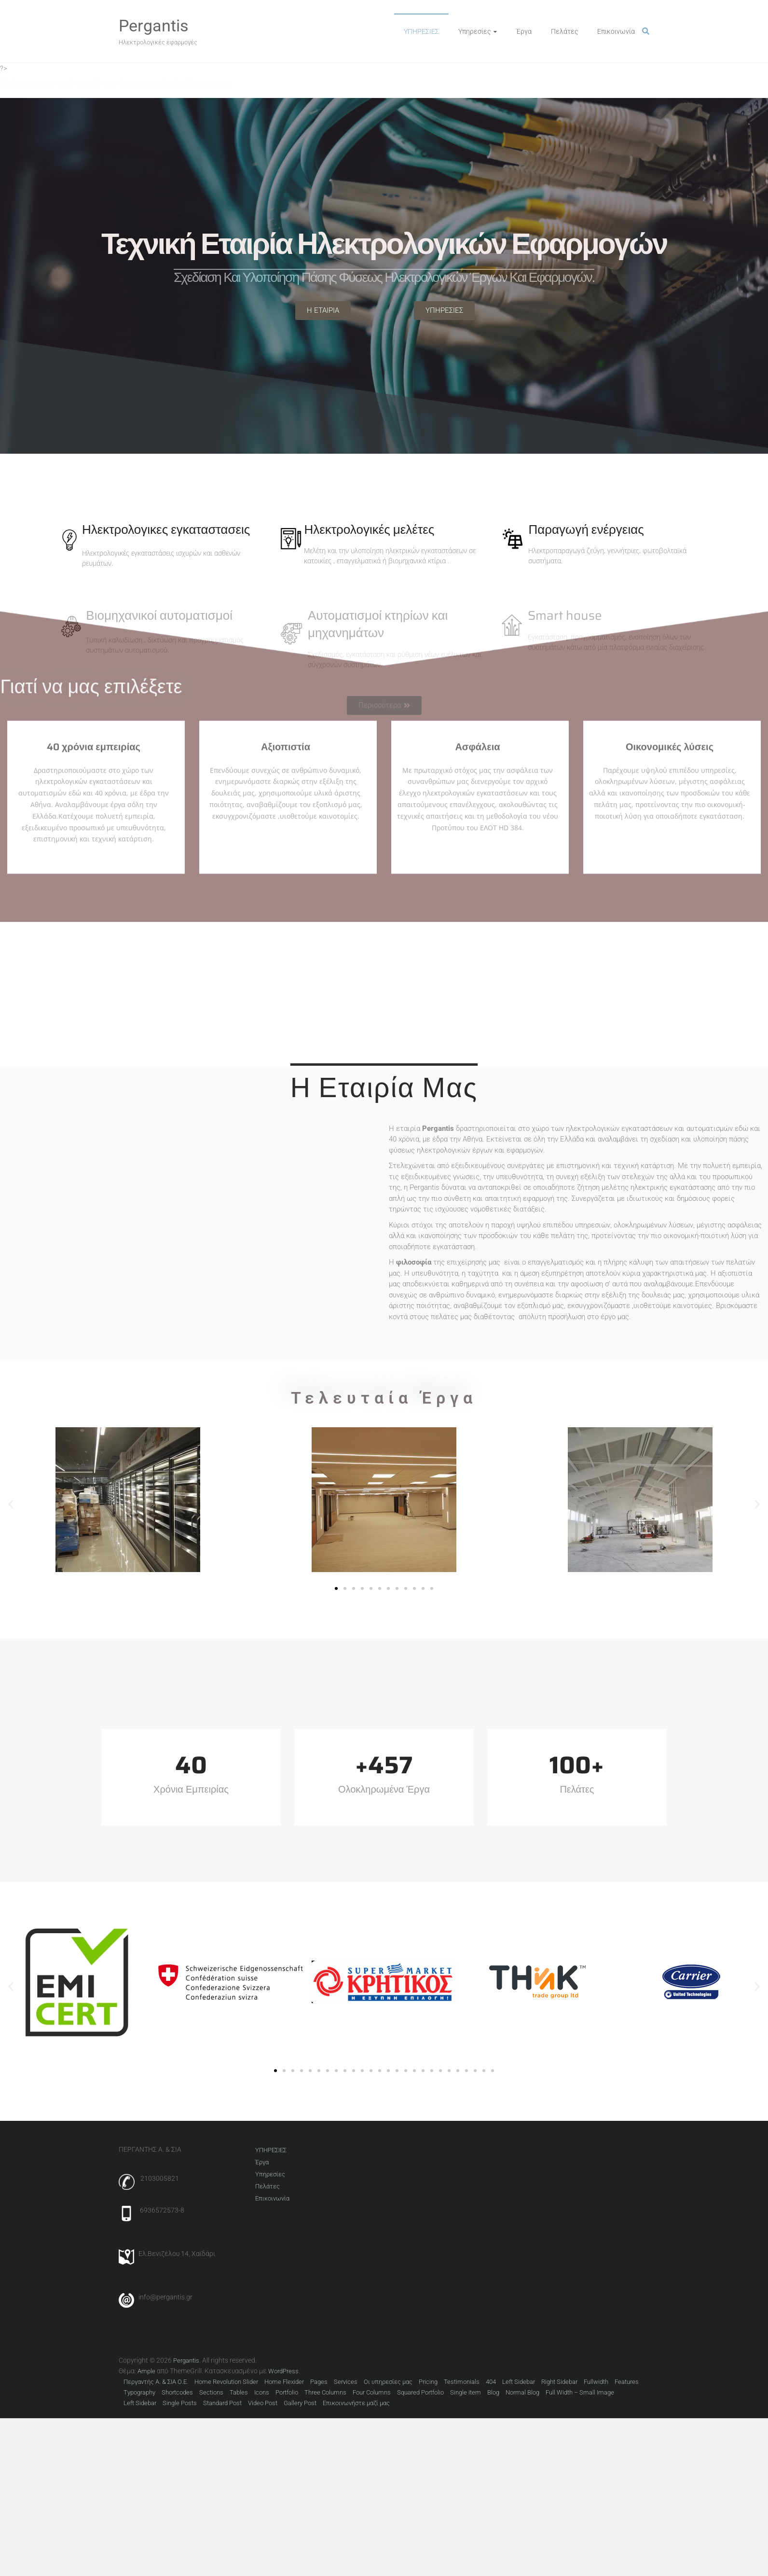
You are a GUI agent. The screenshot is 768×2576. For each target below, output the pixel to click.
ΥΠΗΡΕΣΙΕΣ (421, 31)
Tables (239, 2392)
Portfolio (286, 2392)
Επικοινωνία (616, 31)
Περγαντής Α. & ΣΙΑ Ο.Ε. (155, 2381)
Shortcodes (177, 2392)
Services (345, 2381)
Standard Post (222, 2403)
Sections (211, 2392)
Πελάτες (564, 31)
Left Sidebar (518, 2381)
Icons (261, 2392)
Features (627, 2381)
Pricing (428, 2381)
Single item (465, 2392)
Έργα (524, 31)
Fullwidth (596, 2381)
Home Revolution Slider (226, 2381)
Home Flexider (284, 2381)
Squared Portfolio (420, 2392)
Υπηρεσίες (474, 31)
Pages (319, 2381)
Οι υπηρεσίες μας (388, 2381)
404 (491, 2381)
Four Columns (372, 2392)
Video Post (262, 2403)
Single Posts (180, 2403)
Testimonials (462, 2381)
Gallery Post (300, 2403)
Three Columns (325, 2392)
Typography (139, 2392)
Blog (493, 2392)
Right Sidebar (559, 2381)
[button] (11, 1504)
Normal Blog (522, 2392)
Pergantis (154, 25)
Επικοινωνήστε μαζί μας (356, 2403)
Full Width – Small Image (580, 2392)
